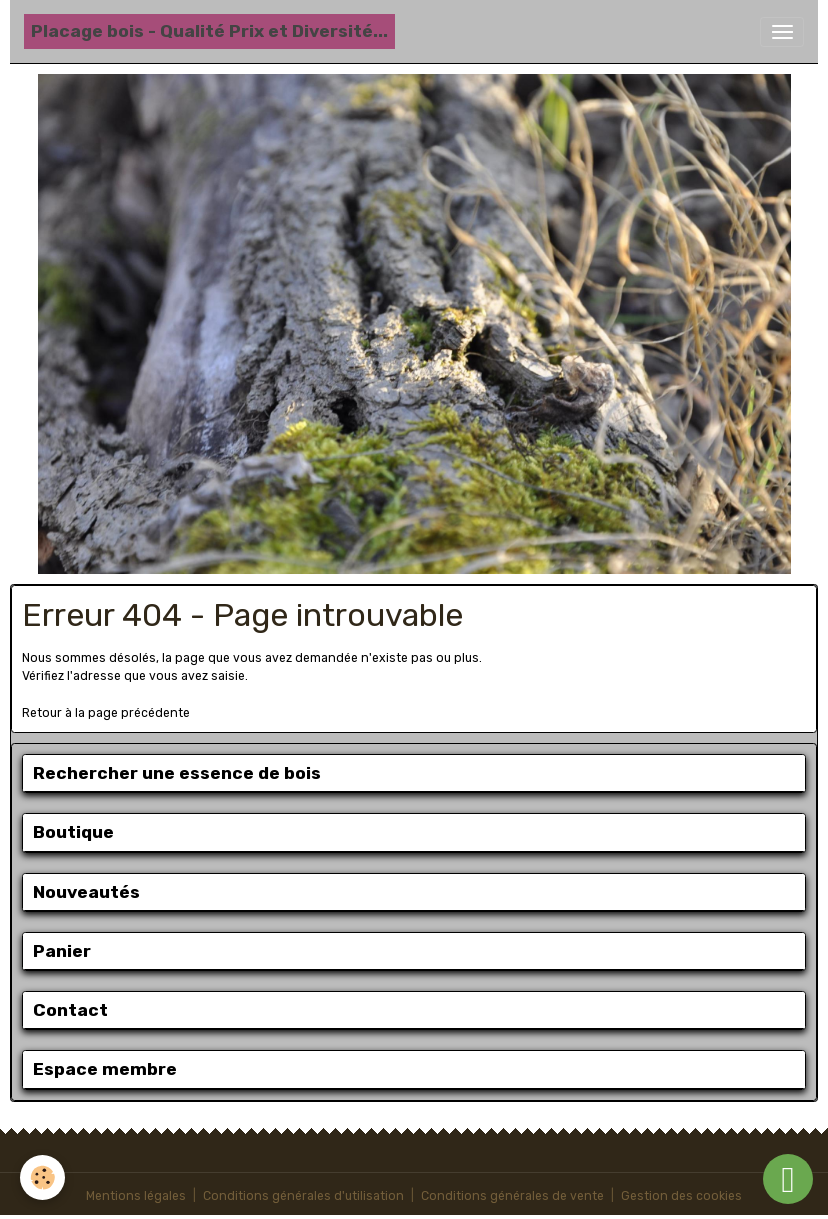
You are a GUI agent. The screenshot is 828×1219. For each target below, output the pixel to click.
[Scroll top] (788, 1179)
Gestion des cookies (681, 1196)
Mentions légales (136, 1196)
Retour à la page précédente (106, 713)
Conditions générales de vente (512, 1196)
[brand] (209, 31)
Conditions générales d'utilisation (303, 1196)
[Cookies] (42, 1177)
